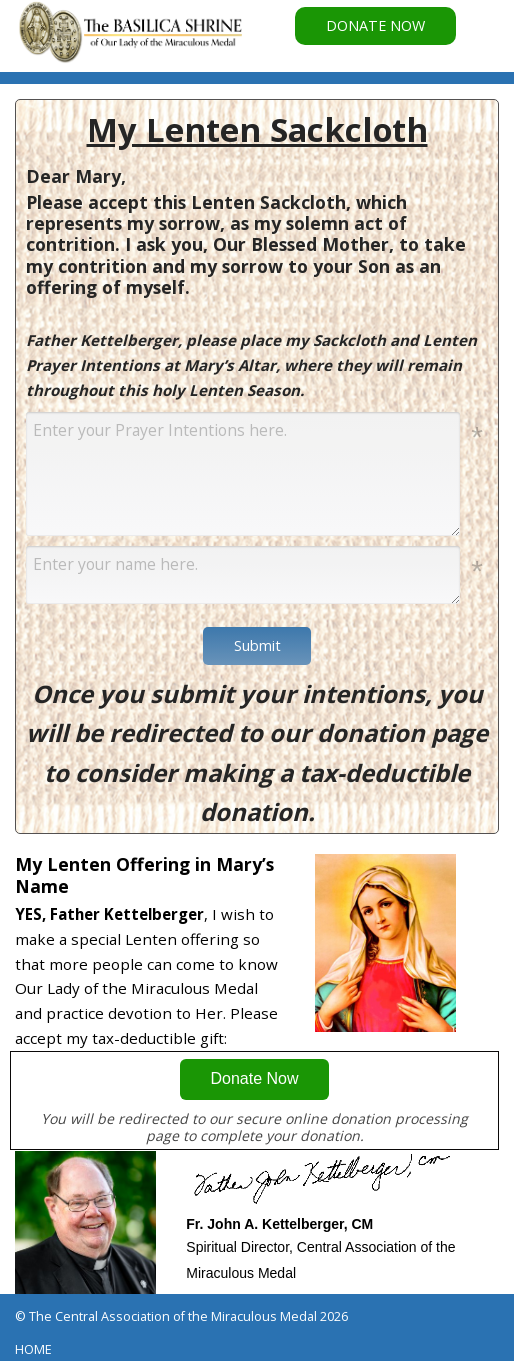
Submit (257, 645)
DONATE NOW (375, 25)
